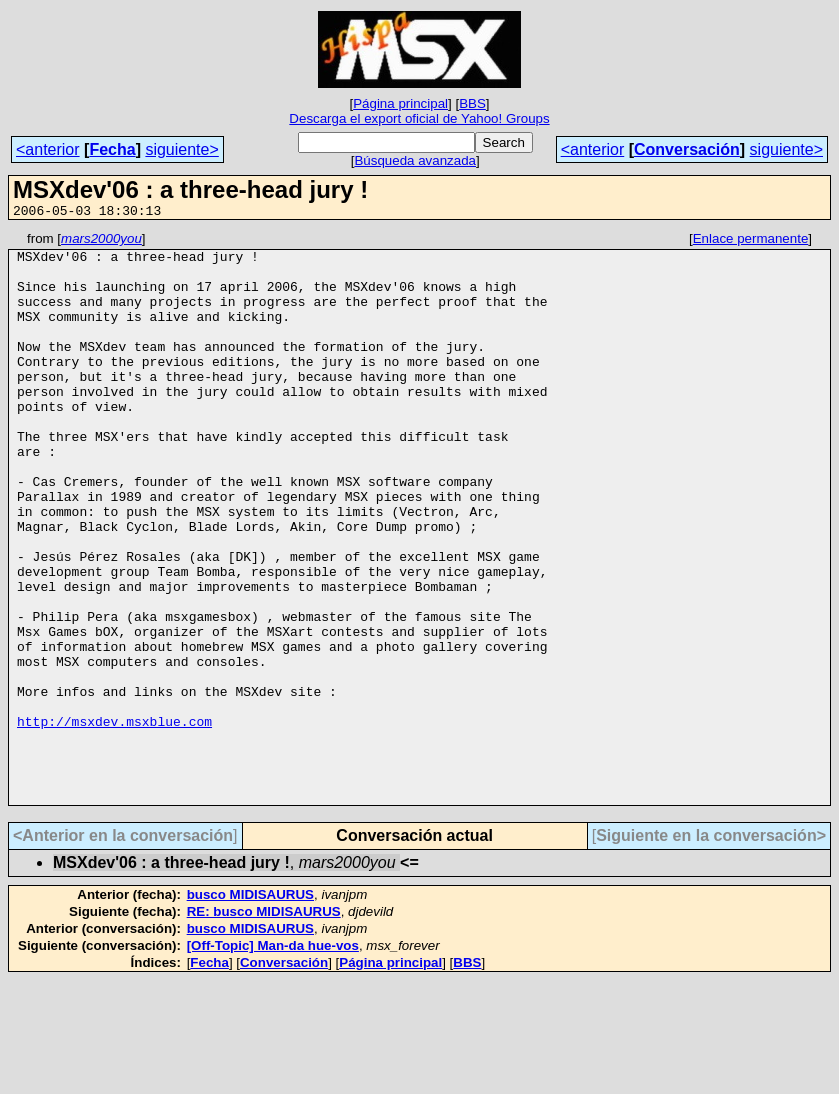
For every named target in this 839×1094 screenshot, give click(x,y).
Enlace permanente (751, 241)
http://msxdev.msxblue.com (114, 820)
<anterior (48, 149)
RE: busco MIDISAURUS (264, 1025)
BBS (472, 103)
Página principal (400, 103)
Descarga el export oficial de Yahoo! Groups (419, 118)
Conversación (687, 149)
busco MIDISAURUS (250, 1008)
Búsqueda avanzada (415, 160)
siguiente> (181, 149)
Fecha (112, 149)
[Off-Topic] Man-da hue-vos (273, 1059)
